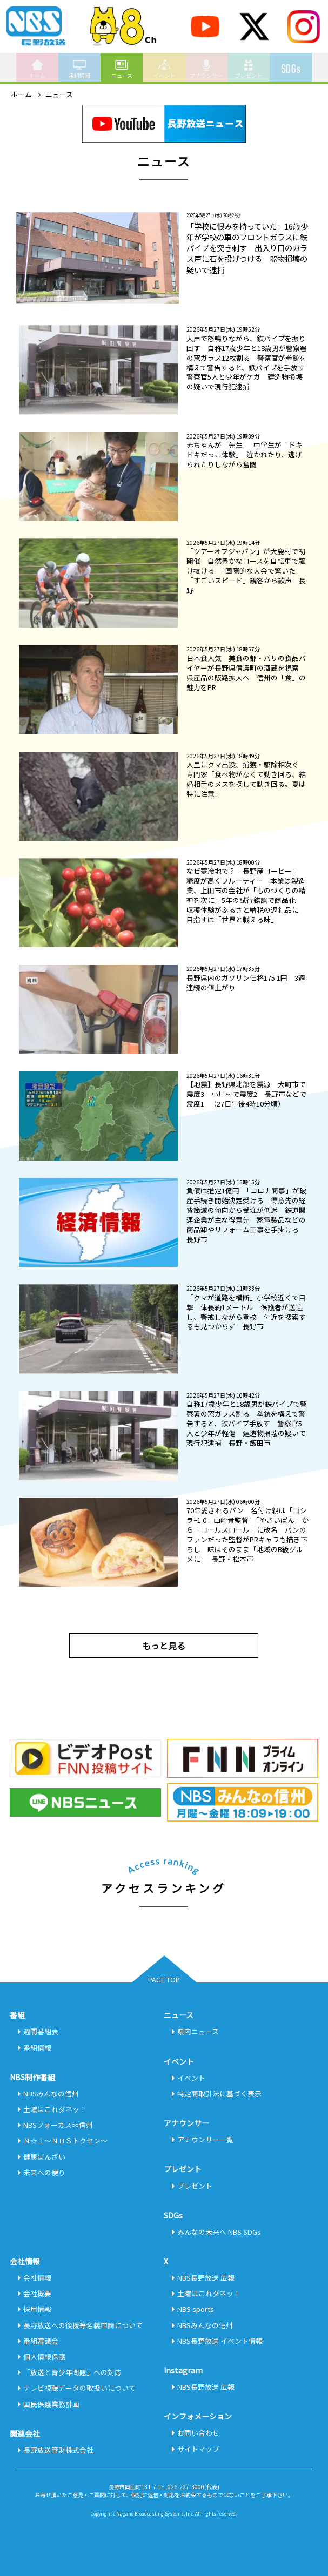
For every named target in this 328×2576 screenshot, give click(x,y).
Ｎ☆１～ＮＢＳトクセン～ (65, 2140)
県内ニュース (198, 2031)
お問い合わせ (198, 2432)
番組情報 (79, 68)
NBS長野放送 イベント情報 (220, 2341)
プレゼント (248, 68)
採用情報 (37, 2309)
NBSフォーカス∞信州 (58, 2125)
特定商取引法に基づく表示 (219, 2093)
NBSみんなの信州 (51, 2093)
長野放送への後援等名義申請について (83, 2325)
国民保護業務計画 (51, 2404)
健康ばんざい (44, 2157)
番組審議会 (40, 2341)
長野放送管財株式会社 (58, 2450)
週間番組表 (40, 2031)
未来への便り (44, 2172)
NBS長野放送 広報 (206, 2277)
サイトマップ (198, 2449)
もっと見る (163, 1645)
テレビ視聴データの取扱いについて (79, 2388)
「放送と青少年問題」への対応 (72, 2372)
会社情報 (37, 2277)
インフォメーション (198, 2416)
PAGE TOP (164, 1979)
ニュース (121, 68)
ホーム (37, 68)
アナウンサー (206, 68)
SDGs (290, 64)
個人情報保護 (44, 2356)
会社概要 (37, 2293)
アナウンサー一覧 (205, 2139)
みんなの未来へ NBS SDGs (219, 2232)
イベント (164, 68)
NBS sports (195, 2309)
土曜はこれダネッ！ (54, 2109)
